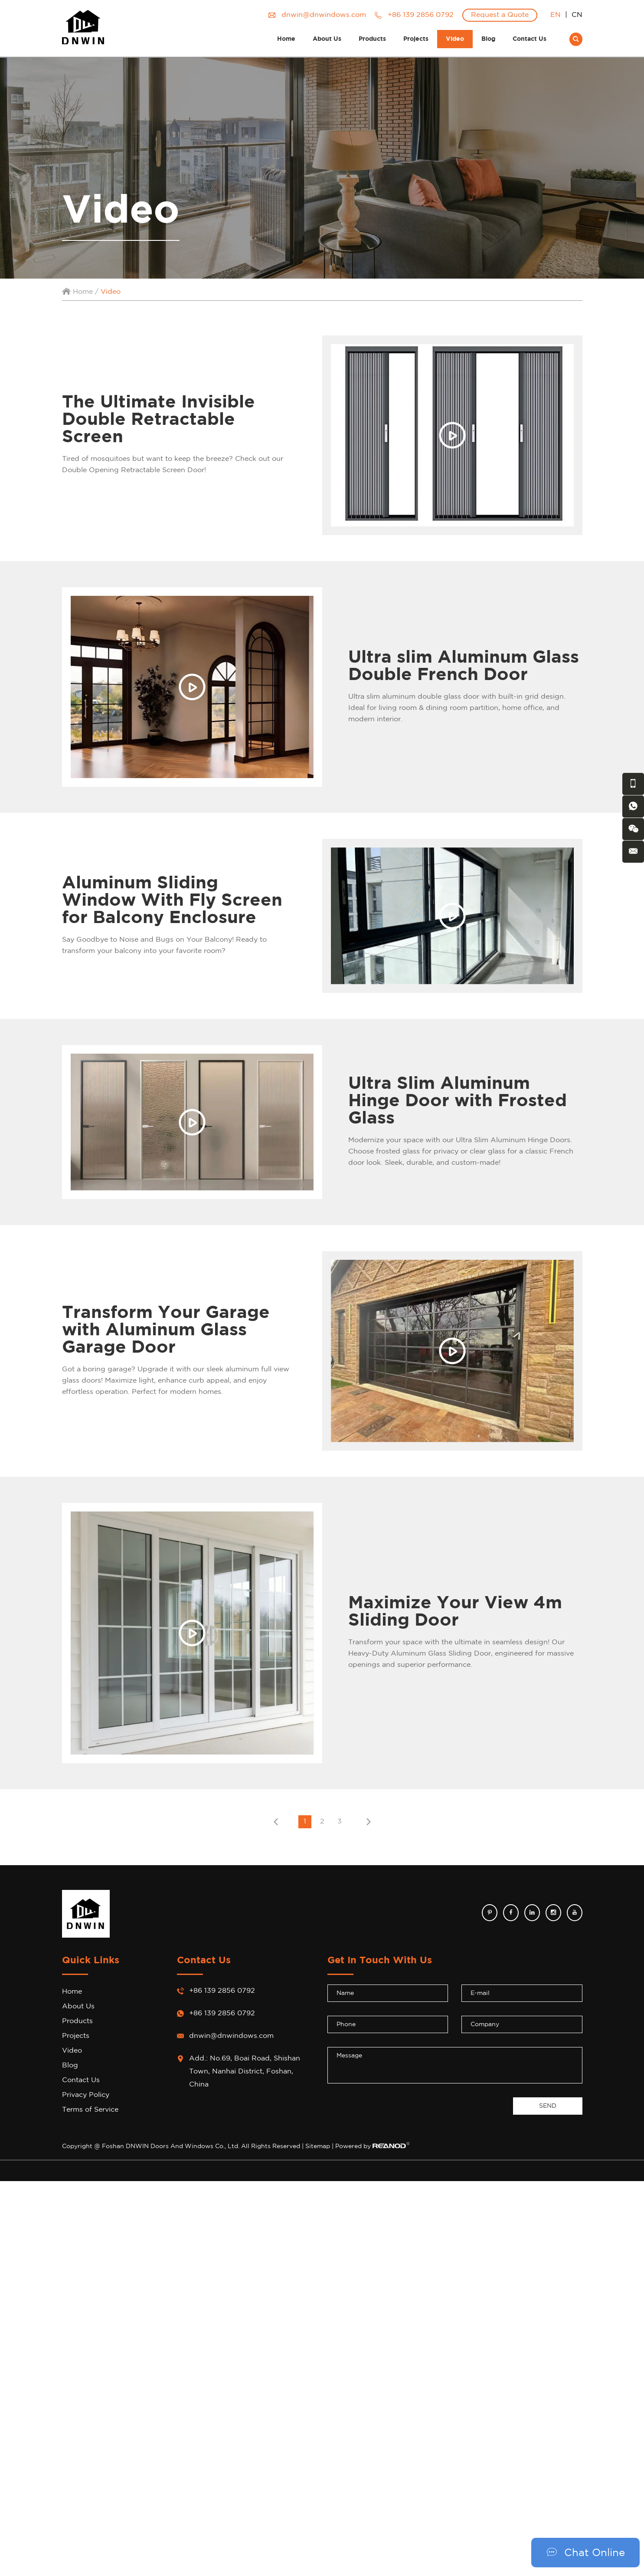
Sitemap (317, 2146)
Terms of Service (90, 2109)
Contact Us (529, 39)
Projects (415, 39)
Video (455, 39)
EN (555, 15)
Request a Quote (500, 15)
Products (372, 39)
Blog (488, 39)
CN (577, 15)
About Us (327, 39)
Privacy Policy (85, 2095)
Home (286, 39)
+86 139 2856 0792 (222, 2013)
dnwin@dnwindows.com (323, 15)
